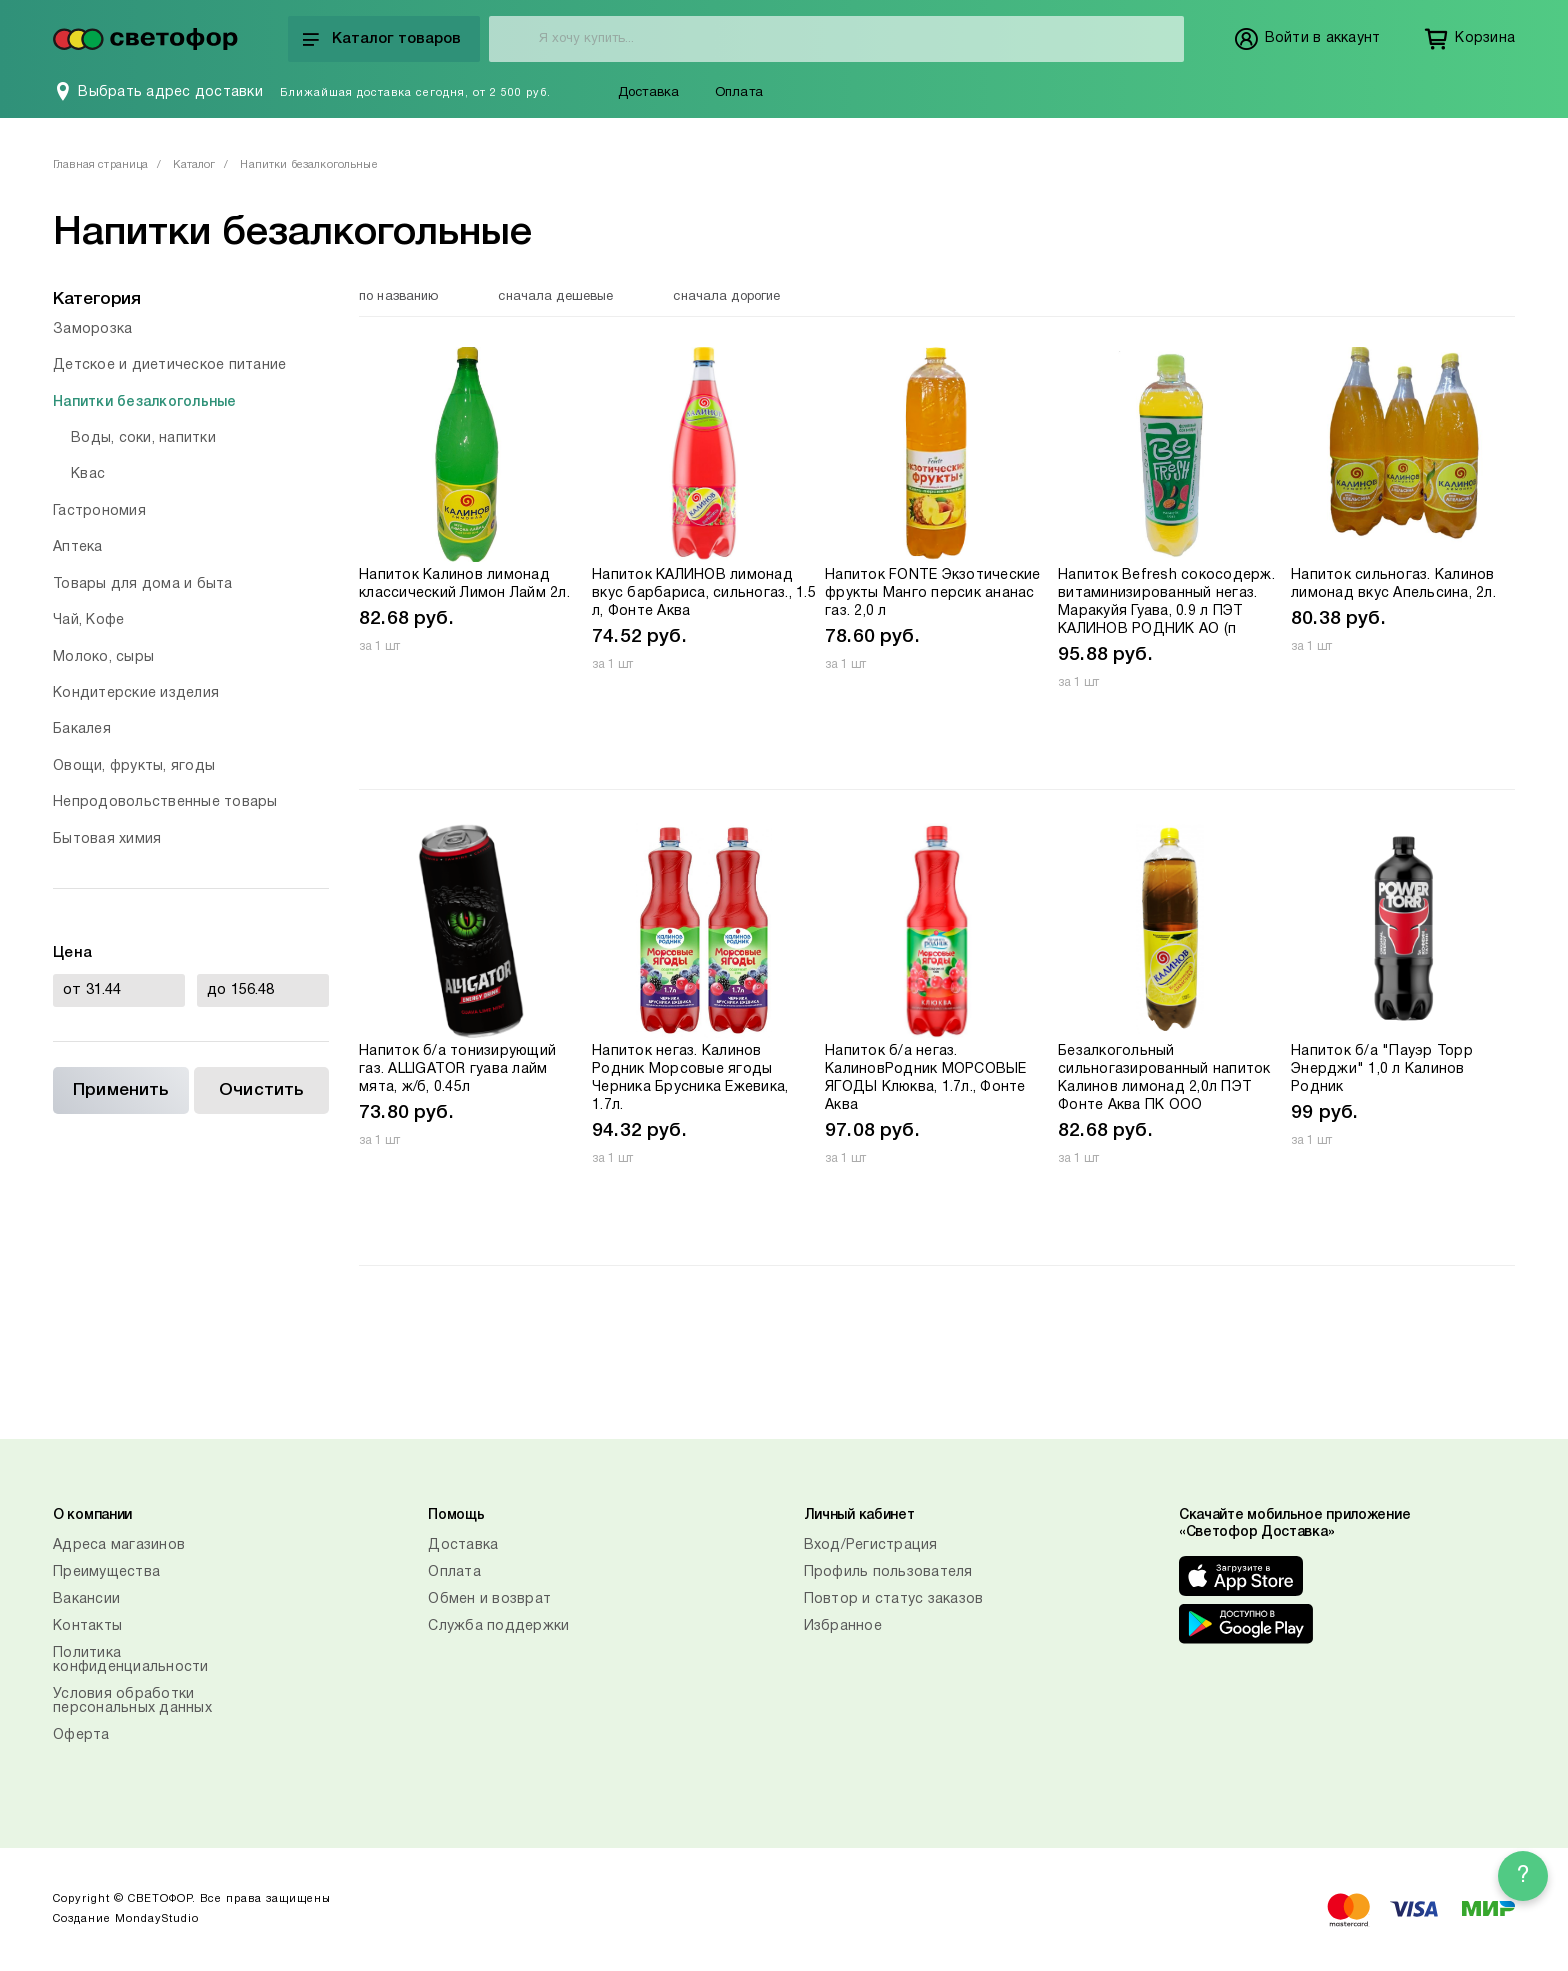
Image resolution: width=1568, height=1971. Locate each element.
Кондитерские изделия (136, 693)
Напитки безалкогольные (145, 402)
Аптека (78, 547)
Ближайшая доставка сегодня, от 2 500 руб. (415, 93)
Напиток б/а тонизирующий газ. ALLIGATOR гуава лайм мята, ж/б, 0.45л (457, 1069)
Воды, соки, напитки (143, 438)
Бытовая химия (107, 839)
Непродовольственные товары (165, 802)
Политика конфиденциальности (131, 1660)
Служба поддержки (498, 1626)
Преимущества (106, 1572)
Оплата (739, 93)
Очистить (261, 1090)
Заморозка (92, 329)
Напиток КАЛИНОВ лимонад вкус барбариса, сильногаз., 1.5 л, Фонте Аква (704, 593)
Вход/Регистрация (871, 1545)
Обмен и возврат (489, 1599)
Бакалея (82, 729)
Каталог (194, 165)
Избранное (843, 1626)
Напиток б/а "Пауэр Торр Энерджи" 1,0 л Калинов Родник (1382, 1069)
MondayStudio (157, 1919)
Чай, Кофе (88, 620)
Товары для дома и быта (143, 584)
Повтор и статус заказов (894, 1599)
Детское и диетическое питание (169, 365)
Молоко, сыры (103, 657)
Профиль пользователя (888, 1572)
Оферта (81, 1735)
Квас (88, 474)
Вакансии (86, 1599)
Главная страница (100, 165)
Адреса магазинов (119, 1545)
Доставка (649, 93)
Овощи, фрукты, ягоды (134, 766)
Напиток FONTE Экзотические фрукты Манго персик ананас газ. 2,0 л (933, 593)
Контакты (87, 1626)
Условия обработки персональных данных (132, 1701)
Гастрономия (99, 511)
